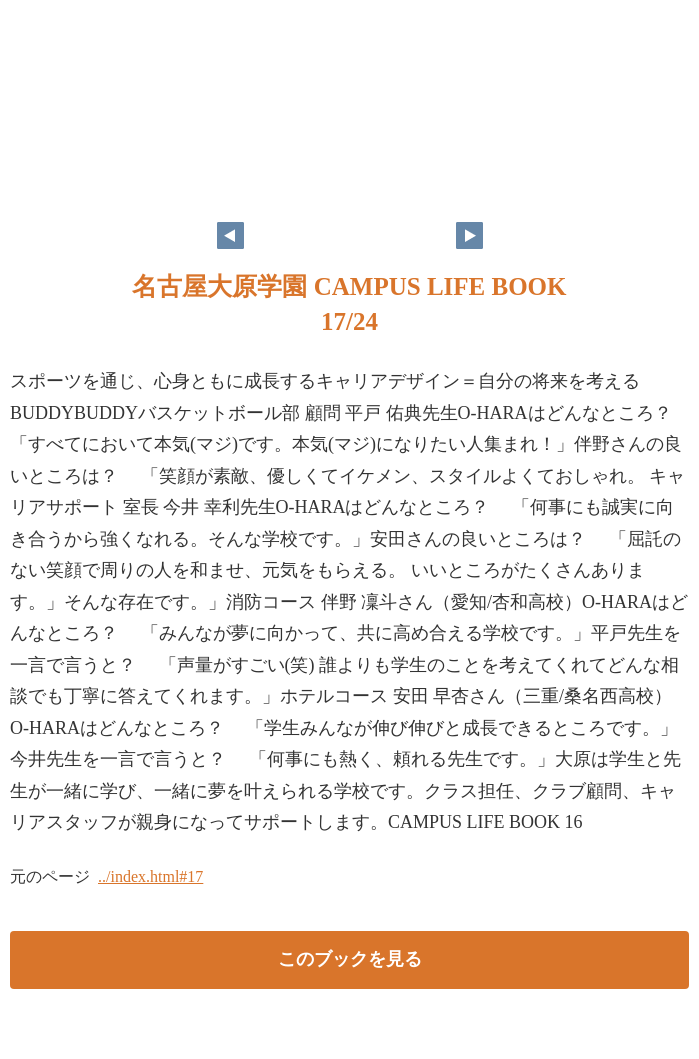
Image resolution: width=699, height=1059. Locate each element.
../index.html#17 (150, 876)
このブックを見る (350, 959)
